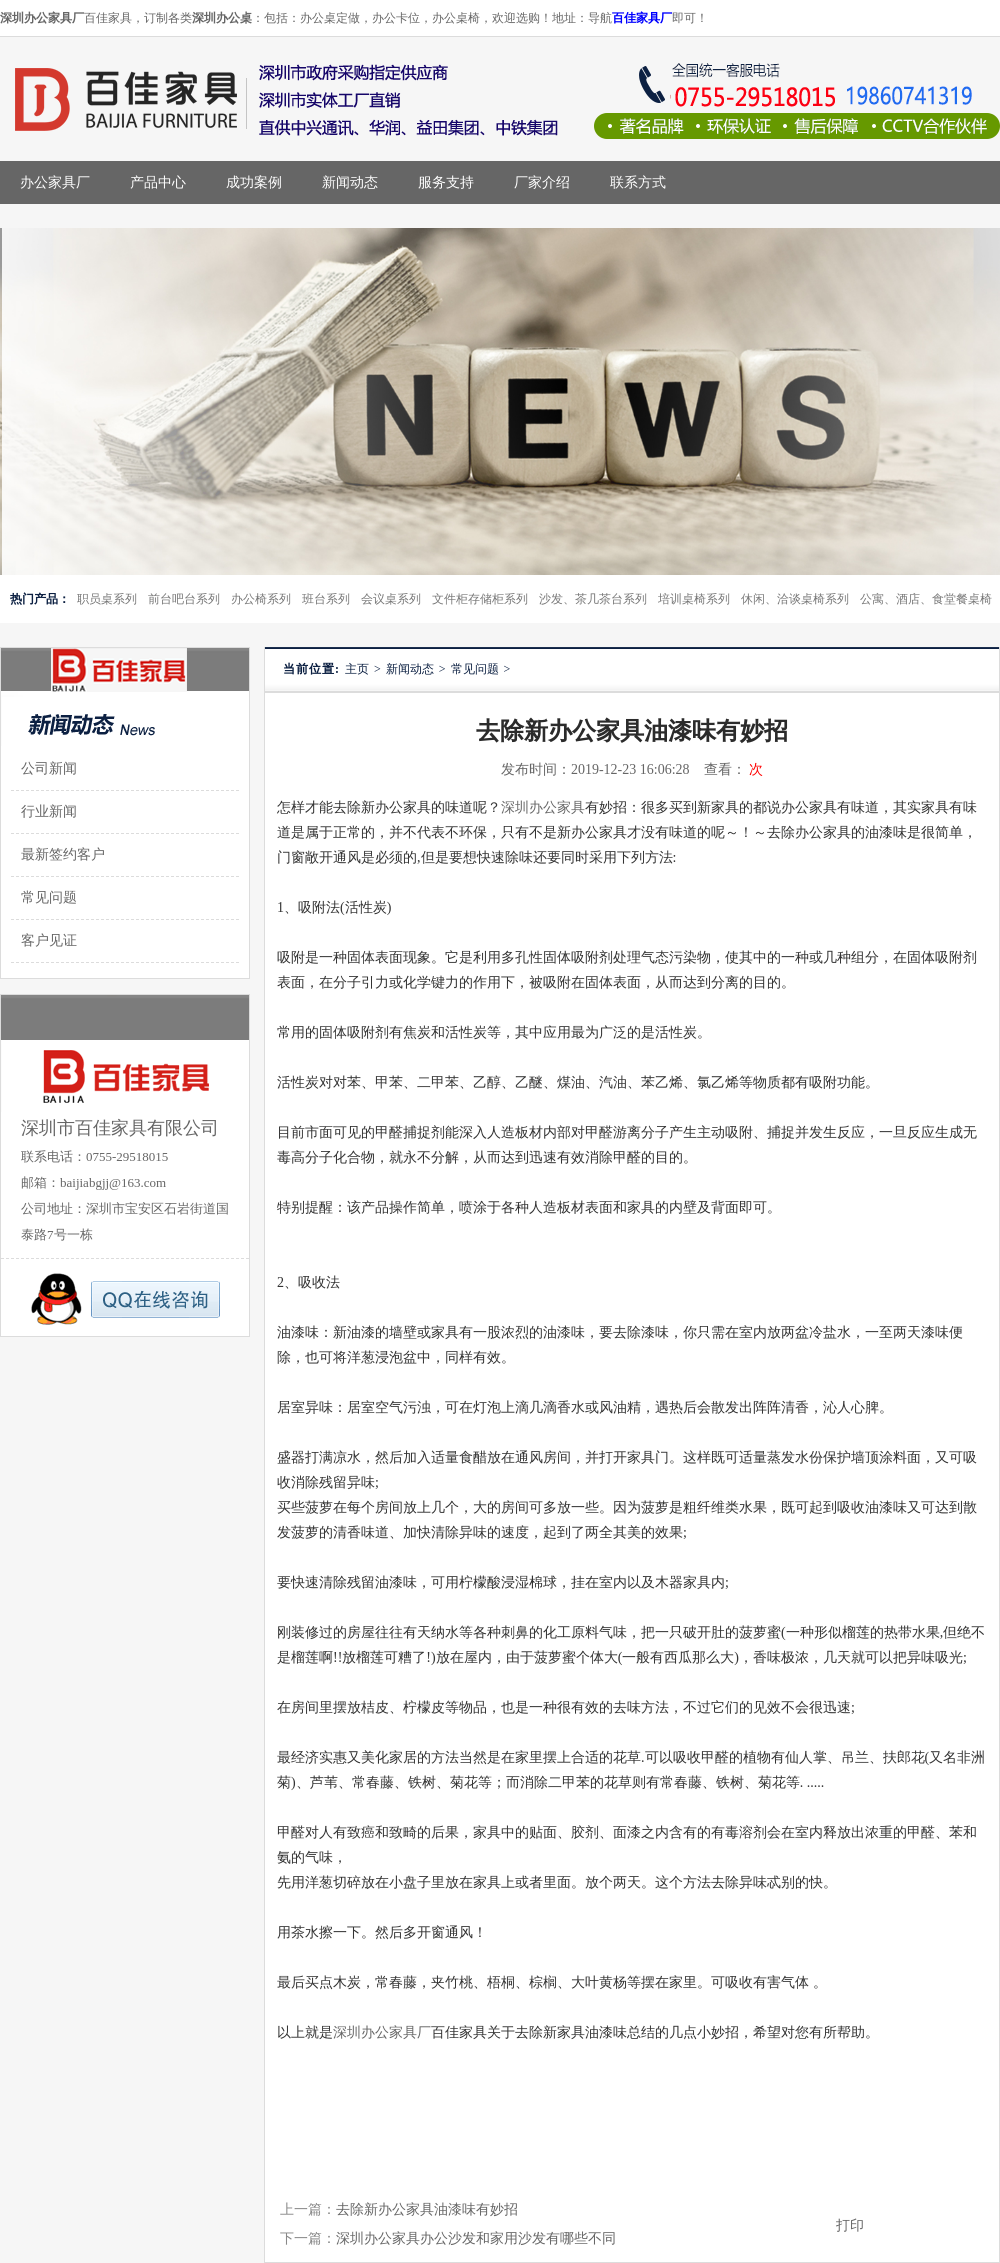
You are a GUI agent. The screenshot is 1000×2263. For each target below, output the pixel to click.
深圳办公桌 (222, 18)
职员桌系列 (107, 599)
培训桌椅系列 (694, 599)
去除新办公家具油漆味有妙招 (427, 2209)
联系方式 (638, 182)
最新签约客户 (63, 854)
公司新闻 (49, 768)
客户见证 (49, 940)
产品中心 (158, 182)
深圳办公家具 (543, 807)
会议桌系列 (391, 599)
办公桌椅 (456, 18)
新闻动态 (350, 182)
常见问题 (475, 669)
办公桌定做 (330, 18)
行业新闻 (49, 811)
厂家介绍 (542, 182)
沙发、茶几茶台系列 (593, 599)
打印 (850, 2225)
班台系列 (326, 599)
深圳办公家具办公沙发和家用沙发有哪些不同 (476, 2238)
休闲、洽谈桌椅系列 (795, 599)
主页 (357, 669)
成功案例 (254, 182)
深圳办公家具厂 (382, 2032)
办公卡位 (396, 18)
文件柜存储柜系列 (480, 599)
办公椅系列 (261, 599)
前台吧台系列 (184, 599)
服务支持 (446, 182)
